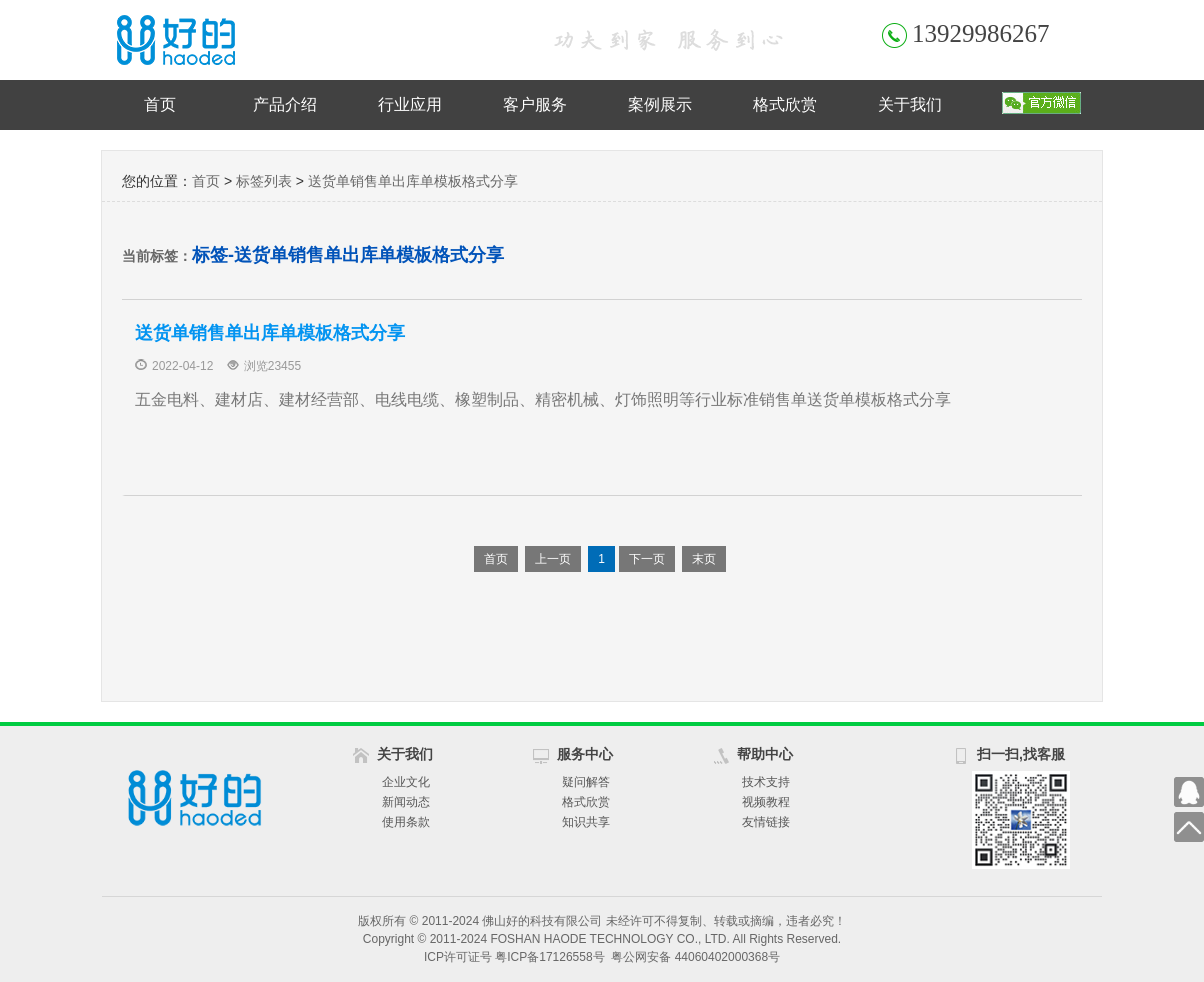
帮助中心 (765, 754)
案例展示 (660, 104)
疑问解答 (586, 782)
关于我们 (910, 104)
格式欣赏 (785, 104)
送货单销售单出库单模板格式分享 (413, 181)
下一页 (647, 559)
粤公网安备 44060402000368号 (695, 957)
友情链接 (766, 822)
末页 (704, 559)
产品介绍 (285, 104)
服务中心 (585, 754)
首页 (160, 104)
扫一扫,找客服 (1021, 754)
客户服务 (535, 104)
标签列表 (264, 181)
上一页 (553, 559)
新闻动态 (406, 802)
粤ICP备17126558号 (549, 957)
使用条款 (406, 822)
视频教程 (766, 802)
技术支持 (766, 782)
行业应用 (410, 104)
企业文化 (406, 782)
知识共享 (586, 822)
